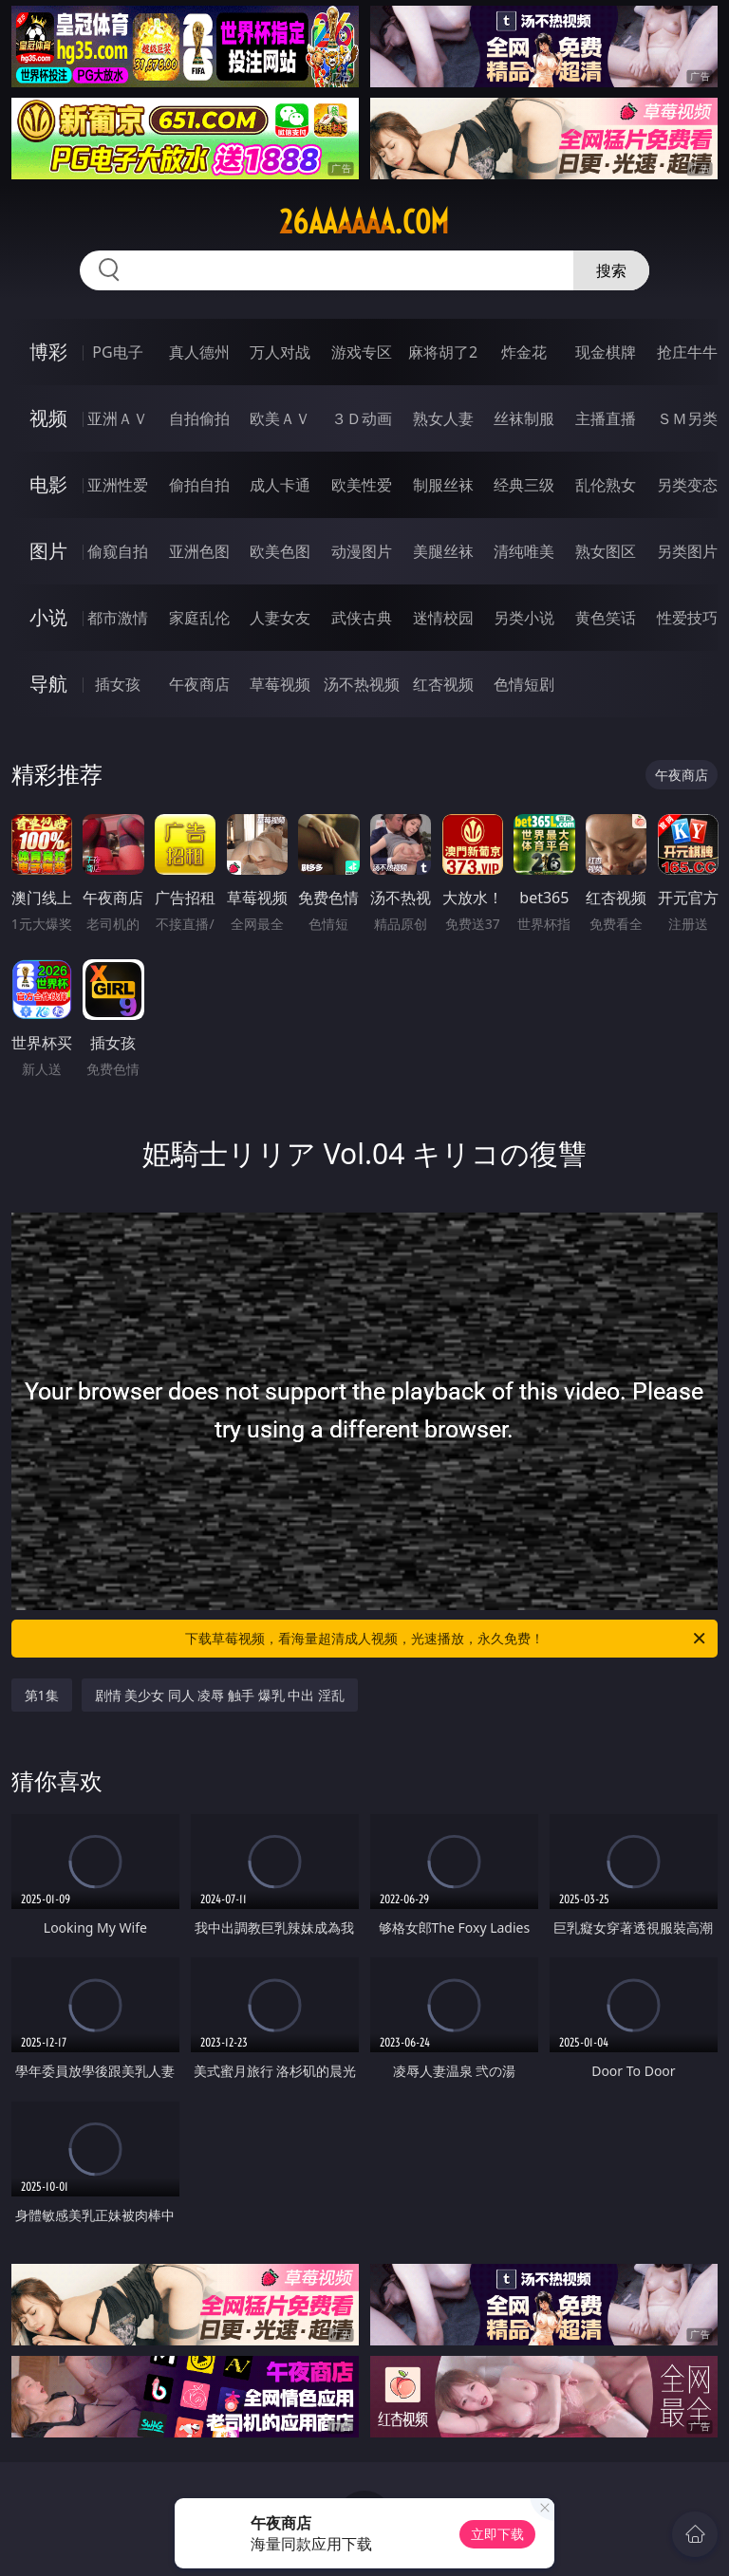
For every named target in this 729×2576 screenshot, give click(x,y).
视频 (48, 418)
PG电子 (117, 352)
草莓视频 (280, 684)
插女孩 (117, 684)
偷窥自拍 (117, 551)
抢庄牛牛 (687, 352)
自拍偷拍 (199, 418)
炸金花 (524, 352)
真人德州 (199, 352)
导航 (48, 683)
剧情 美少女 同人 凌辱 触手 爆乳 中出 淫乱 (220, 1695)
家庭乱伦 (199, 617)
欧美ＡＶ (280, 418)
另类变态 (687, 484)
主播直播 (605, 418)
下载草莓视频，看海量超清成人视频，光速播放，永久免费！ (446, 1638)
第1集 (42, 1695)
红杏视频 (443, 684)
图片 (48, 551)
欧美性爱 (361, 484)
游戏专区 (361, 352)
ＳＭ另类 (687, 418)
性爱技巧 (687, 617)
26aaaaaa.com (364, 222)
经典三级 (524, 484)
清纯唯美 (524, 551)
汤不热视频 (362, 684)
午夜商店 (199, 684)
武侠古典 (361, 617)
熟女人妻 (443, 418)
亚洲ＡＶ (117, 418)
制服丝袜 (443, 484)
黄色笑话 (605, 617)
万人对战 (280, 352)
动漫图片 (361, 551)
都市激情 (117, 617)
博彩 (48, 351)
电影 (48, 484)
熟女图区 (605, 551)
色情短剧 (524, 684)
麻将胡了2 (442, 352)
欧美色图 (280, 551)
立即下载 (497, 2534)
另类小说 (524, 617)
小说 (48, 617)
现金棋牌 (605, 352)
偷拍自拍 (199, 484)
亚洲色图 (199, 551)
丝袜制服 (524, 418)
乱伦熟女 (605, 484)
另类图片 (687, 551)
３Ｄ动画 (361, 418)
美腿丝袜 (443, 551)
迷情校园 (443, 617)
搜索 (611, 270)
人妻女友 (280, 617)
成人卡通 (280, 484)
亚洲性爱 (117, 484)
